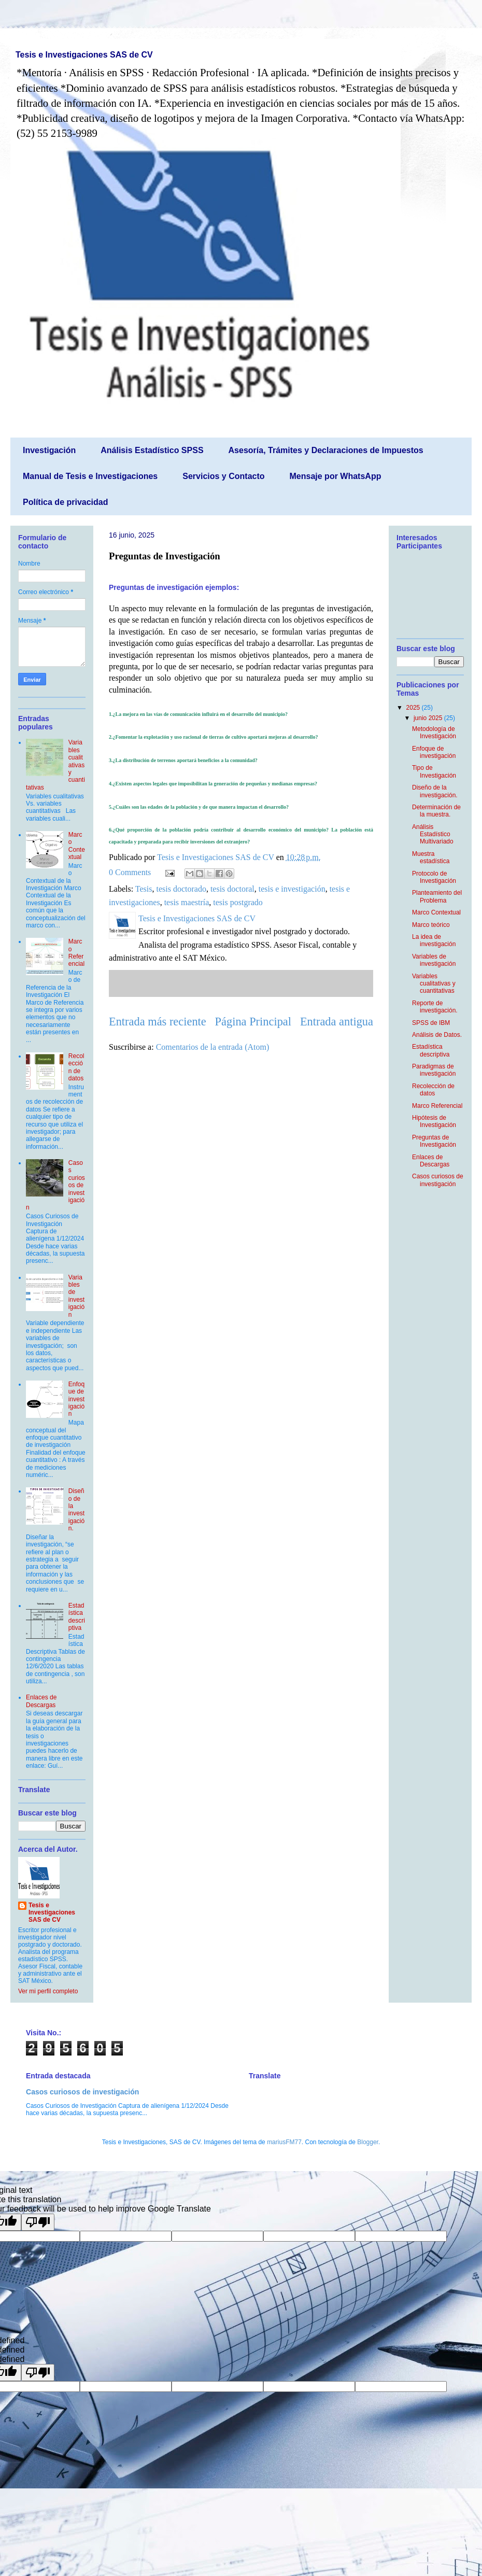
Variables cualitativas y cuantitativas (434, 984)
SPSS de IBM (431, 1022)
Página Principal (253, 1021)
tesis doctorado (181, 888)
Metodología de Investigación (434, 732)
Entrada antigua (336, 1021)
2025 (414, 707)
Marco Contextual (76, 846)
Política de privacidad (65, 502)
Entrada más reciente (157, 1021)
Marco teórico (431, 924)
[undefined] (37, 2372)
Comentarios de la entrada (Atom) (213, 1047)
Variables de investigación (76, 1296)
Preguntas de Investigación (434, 1141)
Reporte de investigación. (435, 1007)
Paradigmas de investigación (434, 1070)
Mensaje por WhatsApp (335, 476)
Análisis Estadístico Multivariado (432, 834)
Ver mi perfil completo (48, 1991)
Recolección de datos (76, 1067)
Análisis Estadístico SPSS (152, 450)
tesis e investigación (292, 888)
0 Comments (130, 872)
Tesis (143, 888)
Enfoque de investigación (76, 1399)
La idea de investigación (434, 940)
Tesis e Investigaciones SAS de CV (84, 54)
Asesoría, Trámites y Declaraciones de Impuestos (326, 450)
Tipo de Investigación (434, 771)
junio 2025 (429, 718)
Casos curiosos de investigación (437, 1180)
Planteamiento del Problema (437, 896)
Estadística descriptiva (76, 1616)
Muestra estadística (430, 857)
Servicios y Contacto (223, 476)
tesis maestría (186, 902)
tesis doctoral (232, 888)
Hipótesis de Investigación (434, 1121)
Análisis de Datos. (437, 1034)
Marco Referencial (76, 952)
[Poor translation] (37, 2222)
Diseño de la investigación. (76, 1509)
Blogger (367, 2142)
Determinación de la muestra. (436, 811)
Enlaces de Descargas (41, 1701)
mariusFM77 (284, 2142)
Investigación (49, 450)
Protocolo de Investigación (434, 877)
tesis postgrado (238, 902)
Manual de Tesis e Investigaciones (90, 476)
